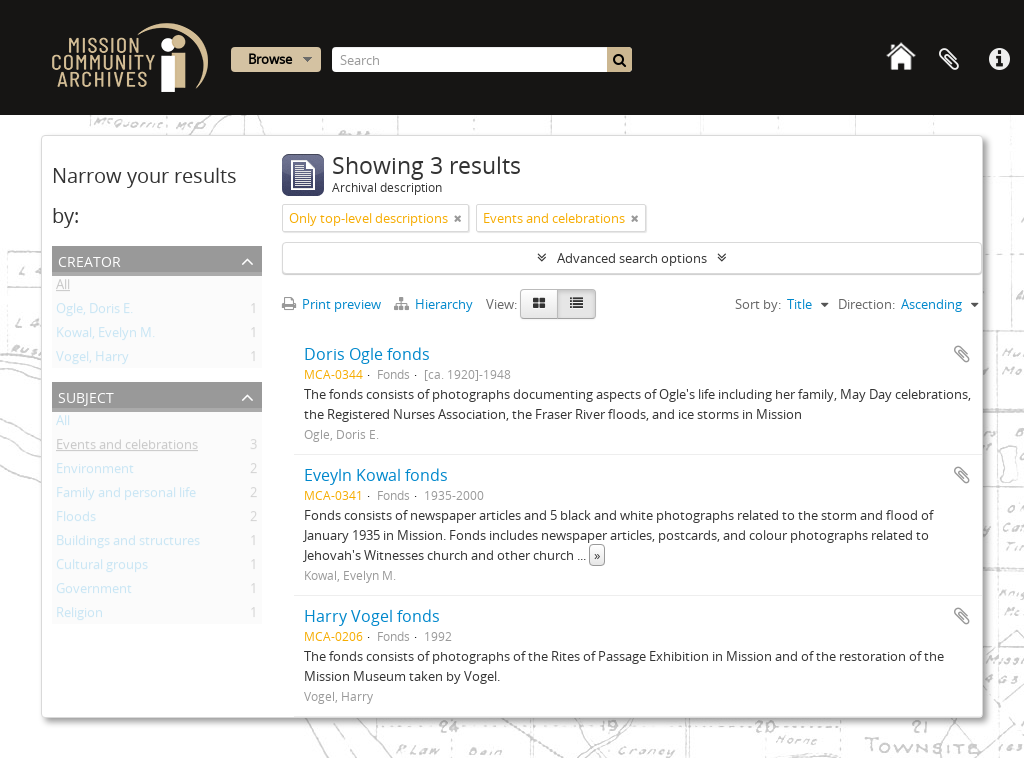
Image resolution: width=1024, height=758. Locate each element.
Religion (79, 616)
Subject (86, 395)
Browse (270, 59)
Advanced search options (632, 258)
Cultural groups (102, 568)
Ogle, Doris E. (94, 312)
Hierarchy (435, 304)
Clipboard (949, 60)
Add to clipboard (962, 354)
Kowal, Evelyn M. (105, 336)
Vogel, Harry (92, 360)
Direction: (866, 304)
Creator (89, 259)
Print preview (331, 304)
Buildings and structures (128, 544)
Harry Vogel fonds (372, 616)
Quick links (999, 60)
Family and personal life (126, 496)
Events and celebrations (127, 448)
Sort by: (758, 304)
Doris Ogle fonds (367, 354)
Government (94, 592)
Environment (95, 472)
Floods (76, 520)
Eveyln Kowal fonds (376, 475)
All (63, 288)
